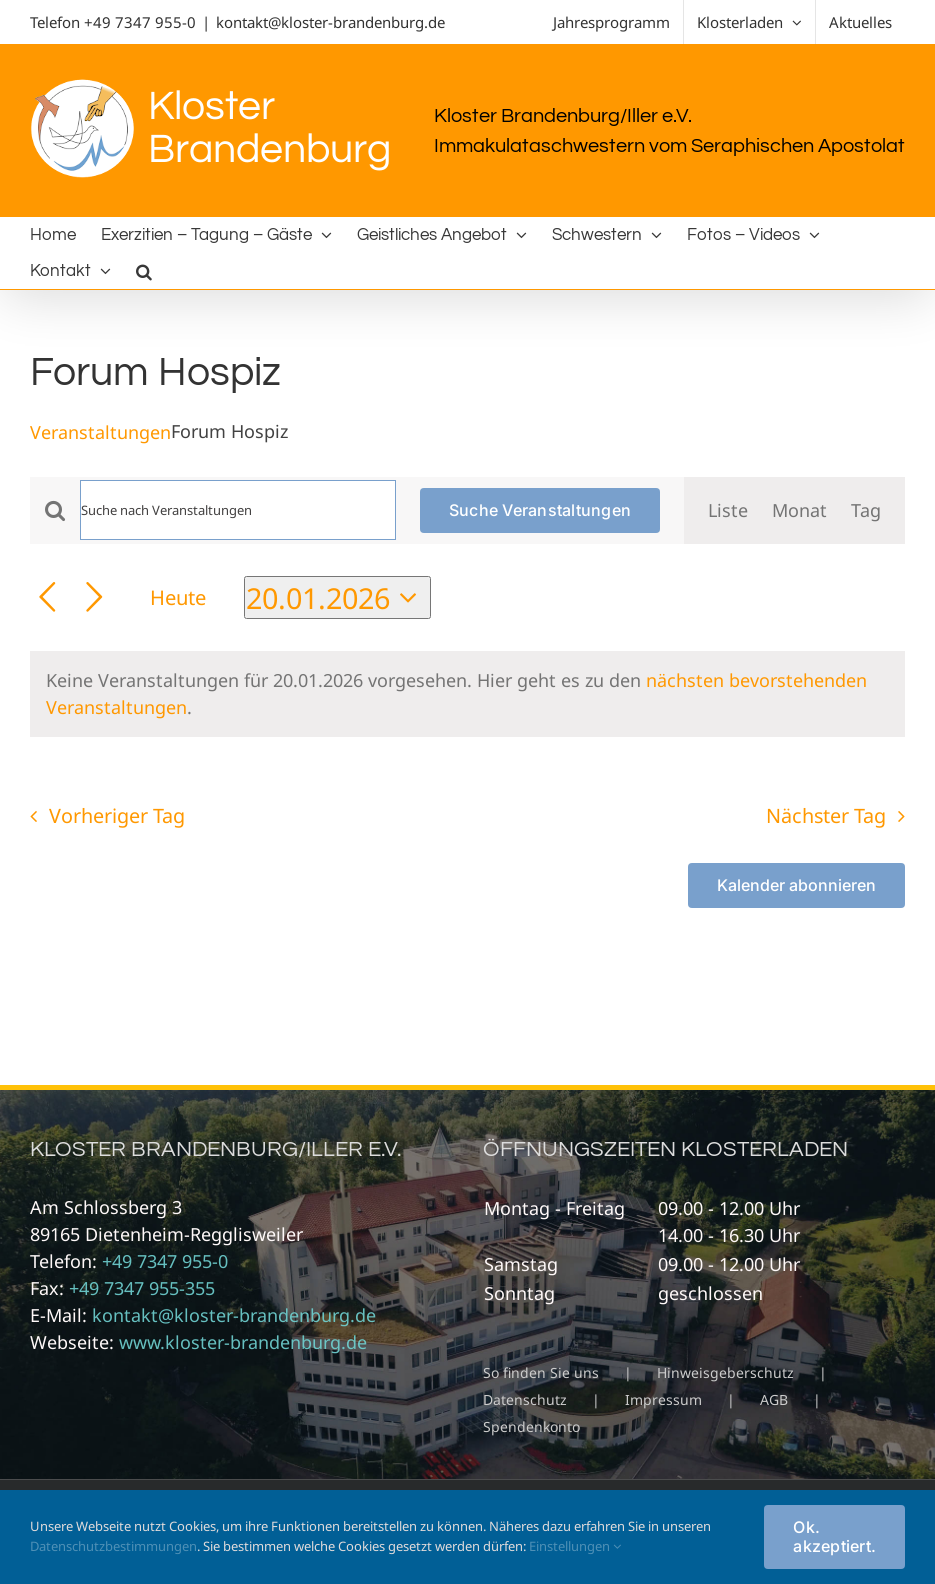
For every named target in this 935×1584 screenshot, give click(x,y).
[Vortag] (47, 597)
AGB (774, 1399)
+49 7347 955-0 (140, 22)
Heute (178, 597)
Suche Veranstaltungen (540, 510)
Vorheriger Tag (117, 815)
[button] (144, 271)
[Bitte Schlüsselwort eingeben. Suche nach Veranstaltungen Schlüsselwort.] (238, 510)
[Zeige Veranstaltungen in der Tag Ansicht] (866, 510)
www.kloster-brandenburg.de (243, 1342)
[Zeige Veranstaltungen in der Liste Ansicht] (728, 510)
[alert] (467, 694)
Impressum (663, 1399)
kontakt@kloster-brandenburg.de (330, 22)
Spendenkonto (531, 1426)
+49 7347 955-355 (142, 1288)
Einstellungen (575, 1546)
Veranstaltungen (100, 432)
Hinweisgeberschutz (725, 1372)
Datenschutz (525, 1399)
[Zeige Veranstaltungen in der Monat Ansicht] (799, 510)
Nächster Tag (826, 815)
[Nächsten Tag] (94, 597)
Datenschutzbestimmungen (113, 1546)
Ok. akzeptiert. (834, 1536)
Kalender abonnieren (796, 885)
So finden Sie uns (541, 1372)
